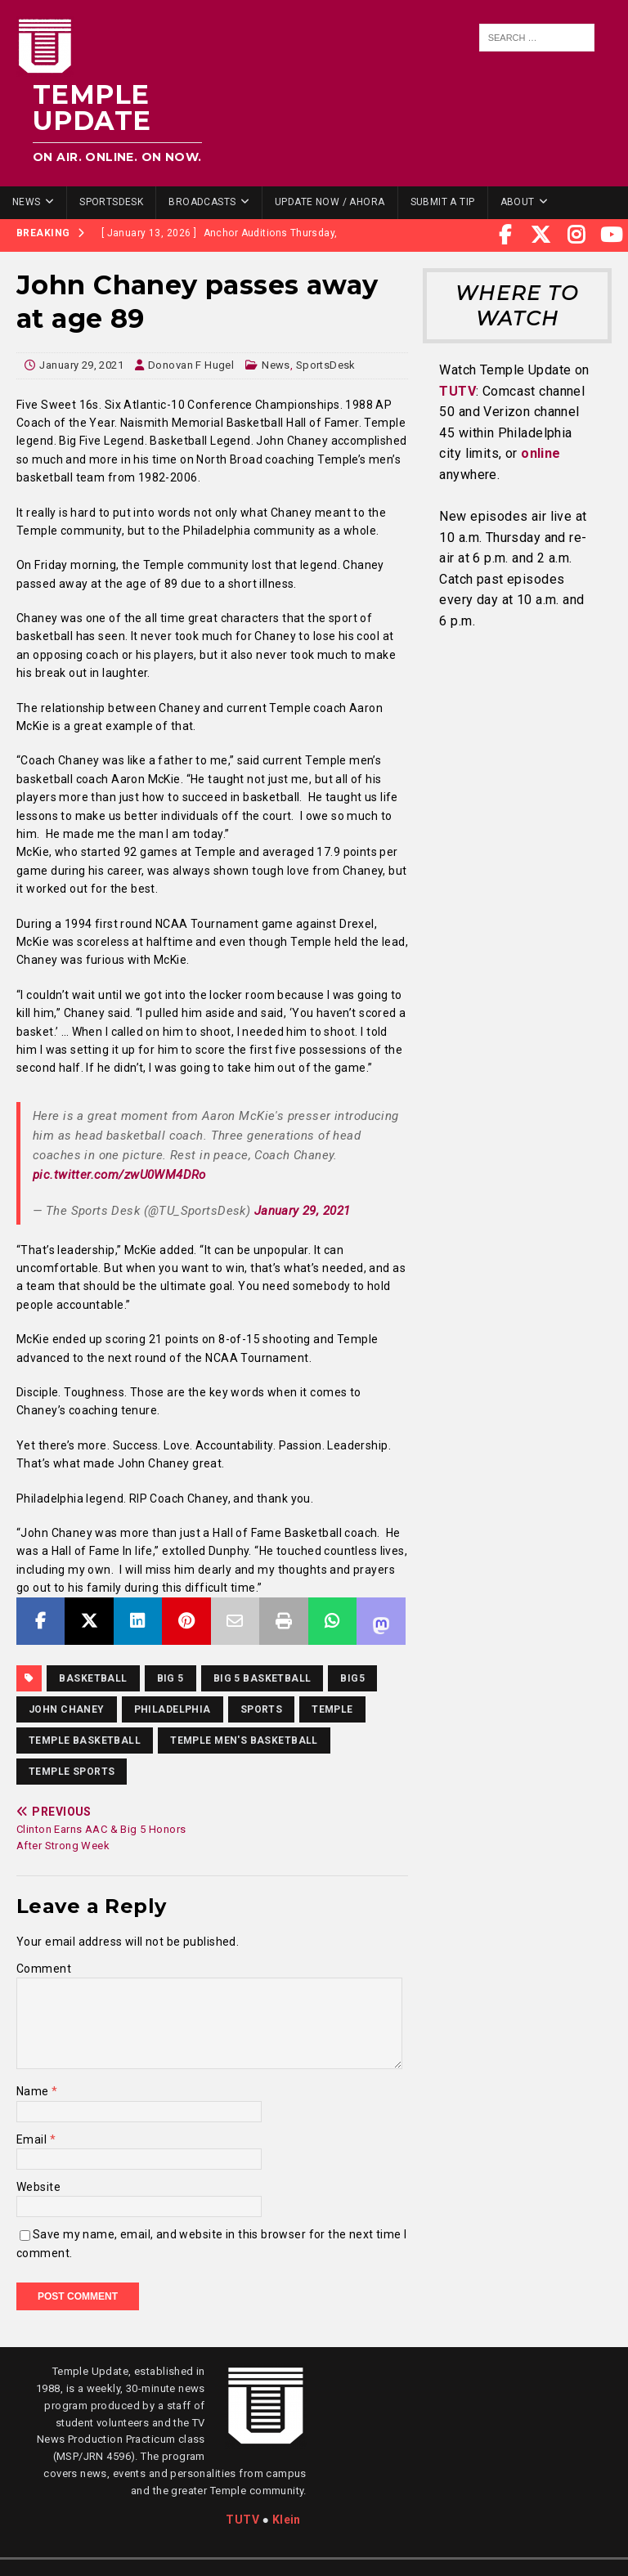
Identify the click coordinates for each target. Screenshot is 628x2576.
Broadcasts (202, 202)
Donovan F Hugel (191, 365)
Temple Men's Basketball (244, 1740)
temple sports (71, 1771)
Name (34, 2091)
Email (33, 2139)
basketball (93, 1678)
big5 (352, 1678)
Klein (286, 2519)
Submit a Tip (442, 202)
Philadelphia (172, 1709)
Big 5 (170, 1678)
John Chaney (67, 1709)
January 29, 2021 (81, 365)
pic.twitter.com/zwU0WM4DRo (119, 1174)
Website (38, 2186)
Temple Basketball (85, 1740)
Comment (43, 1968)
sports (261, 1709)
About (517, 202)
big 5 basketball (262, 1678)
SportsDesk (111, 202)
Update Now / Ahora (330, 202)
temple (332, 1709)
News (26, 202)
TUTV (457, 391)
